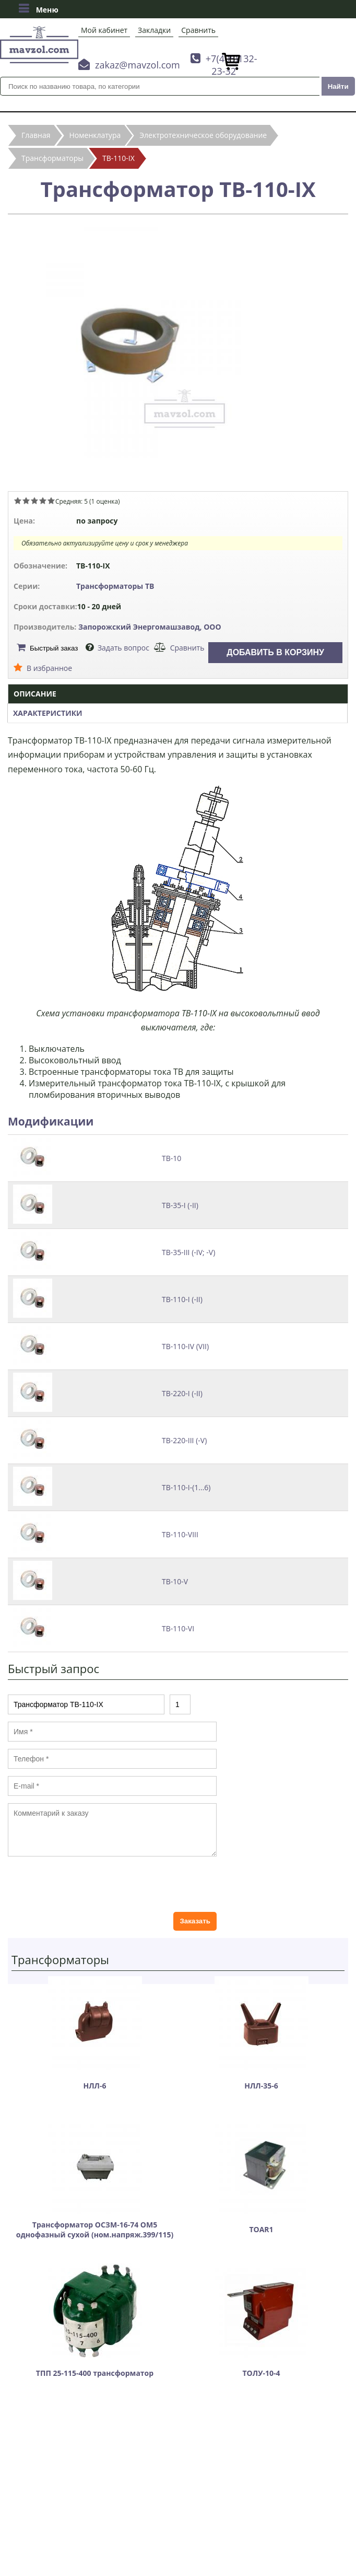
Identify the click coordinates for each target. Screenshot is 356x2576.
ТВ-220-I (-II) (182, 1393)
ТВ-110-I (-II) (182, 1299)
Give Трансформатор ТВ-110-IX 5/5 (51, 500)
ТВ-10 (171, 1158)
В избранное (49, 668)
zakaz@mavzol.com (137, 65)
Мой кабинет (104, 30)
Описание (35, 694)
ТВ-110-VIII (180, 1534)
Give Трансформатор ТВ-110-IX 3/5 (34, 500)
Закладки (154, 30)
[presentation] (87, 1884)
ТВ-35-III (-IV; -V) (188, 1252)
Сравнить (198, 30)
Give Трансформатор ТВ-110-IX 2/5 (26, 500)
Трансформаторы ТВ (115, 586)
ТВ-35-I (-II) (180, 1205)
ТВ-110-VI (178, 1628)
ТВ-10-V (175, 1581)
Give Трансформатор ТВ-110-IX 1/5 (18, 500)
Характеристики (47, 713)
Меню (38, 8)
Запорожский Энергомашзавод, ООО (149, 627)
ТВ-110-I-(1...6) (186, 1487)
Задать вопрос (123, 648)
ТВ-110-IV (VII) (185, 1346)
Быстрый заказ (54, 648)
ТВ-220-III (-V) (184, 1440)
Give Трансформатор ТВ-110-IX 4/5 (43, 500)
